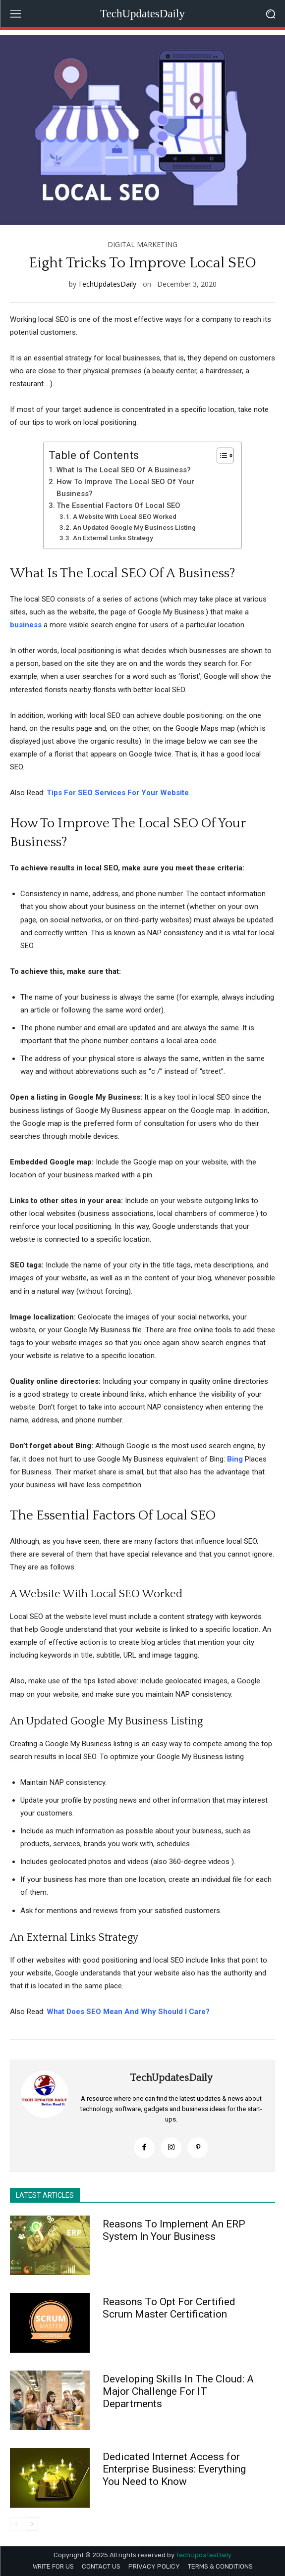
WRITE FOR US (53, 2566)
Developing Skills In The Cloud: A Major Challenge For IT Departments (178, 2391)
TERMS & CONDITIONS (220, 2566)
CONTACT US (101, 2566)
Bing (235, 1459)
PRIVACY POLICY (154, 2566)
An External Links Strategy (113, 538)
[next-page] (32, 2524)
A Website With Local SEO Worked (124, 516)
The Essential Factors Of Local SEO (118, 505)
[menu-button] (15, 13)
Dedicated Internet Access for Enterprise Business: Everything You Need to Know (174, 2469)
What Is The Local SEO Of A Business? (124, 469)
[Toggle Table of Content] (220, 455)
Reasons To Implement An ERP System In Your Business (174, 2230)
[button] (270, 13)
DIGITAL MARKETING (142, 245)
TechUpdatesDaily (107, 284)
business (26, 624)
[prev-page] (16, 2524)
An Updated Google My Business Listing (134, 527)
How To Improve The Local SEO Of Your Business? (125, 487)
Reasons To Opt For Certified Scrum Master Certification (169, 2308)
